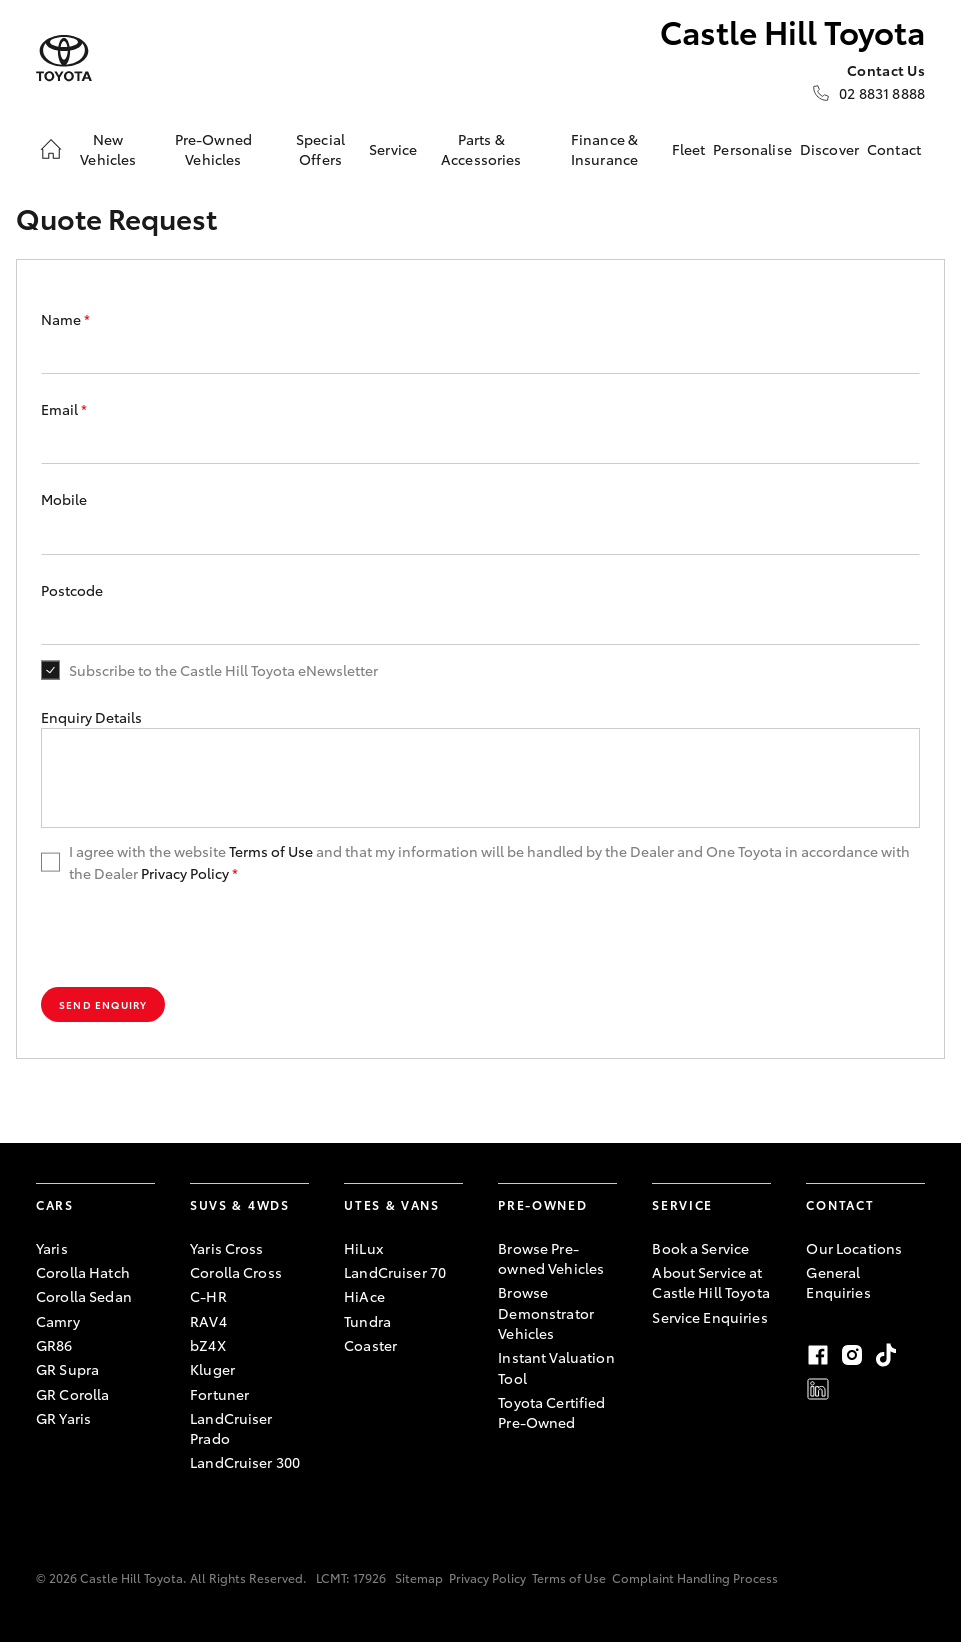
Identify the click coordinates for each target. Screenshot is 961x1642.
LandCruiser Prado (231, 1428)
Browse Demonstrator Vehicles (546, 1312)
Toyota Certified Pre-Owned (551, 1412)
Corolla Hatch (83, 1272)
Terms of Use (271, 851)
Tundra (367, 1321)
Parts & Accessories (481, 149)
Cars (55, 1204)
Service (393, 149)
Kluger (212, 1369)
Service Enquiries (709, 1317)
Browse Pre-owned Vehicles (551, 1258)
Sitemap (419, 1577)
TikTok (886, 1355)
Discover (829, 149)
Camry (58, 1321)
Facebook (818, 1355)
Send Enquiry (103, 1004)
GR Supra (67, 1369)
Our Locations (854, 1248)
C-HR (208, 1296)
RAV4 (208, 1321)
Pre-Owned (542, 1204)
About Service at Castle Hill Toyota (711, 1282)
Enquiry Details (91, 717)
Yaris (52, 1248)
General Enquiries (838, 1282)
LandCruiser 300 (245, 1462)
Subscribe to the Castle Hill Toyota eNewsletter (223, 670)
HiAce (364, 1296)
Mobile (64, 499)
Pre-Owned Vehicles (213, 149)
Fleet (689, 149)
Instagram (852, 1355)
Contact (894, 149)
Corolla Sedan (84, 1296)
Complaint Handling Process (695, 1577)
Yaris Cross (227, 1248)
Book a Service (700, 1248)
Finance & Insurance (604, 149)
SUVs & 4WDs (239, 1204)
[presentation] (193, 936)
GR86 (54, 1345)
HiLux (363, 1248)
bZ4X (208, 1345)
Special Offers (320, 149)
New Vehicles (108, 149)
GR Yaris (63, 1418)
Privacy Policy (185, 873)
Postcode (72, 590)
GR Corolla (72, 1394)
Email (64, 409)
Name (65, 319)
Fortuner (219, 1394)
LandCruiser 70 (395, 1272)
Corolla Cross (236, 1272)
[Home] (51, 149)
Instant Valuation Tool (556, 1367)
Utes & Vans (391, 1204)
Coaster (370, 1345)
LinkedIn (818, 1389)
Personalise (752, 149)
